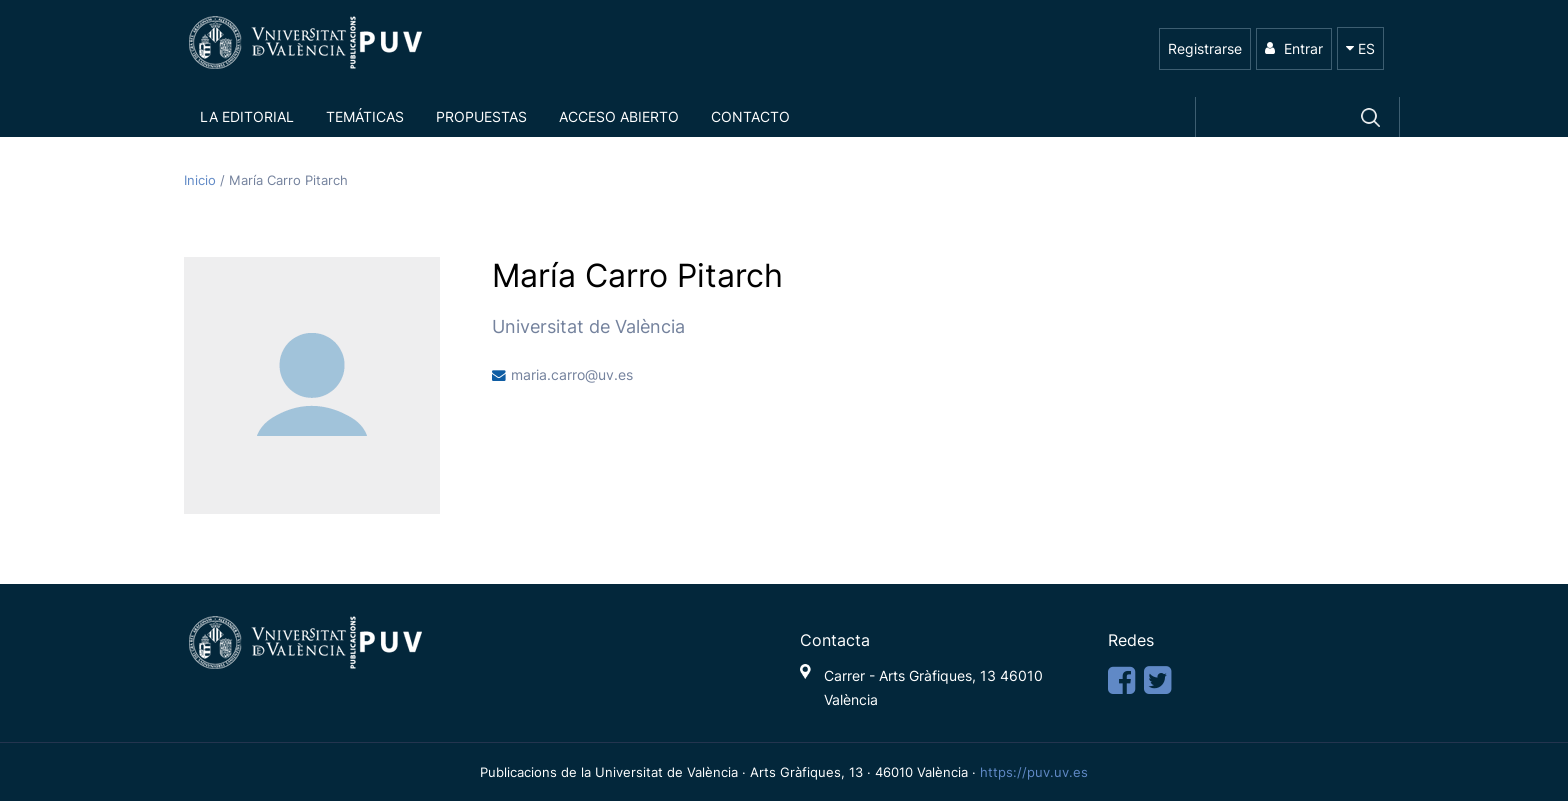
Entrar (1294, 48)
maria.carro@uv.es (572, 375)
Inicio (202, 180)
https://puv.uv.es (1034, 772)
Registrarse (1205, 48)
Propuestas (481, 116)
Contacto (750, 116)
